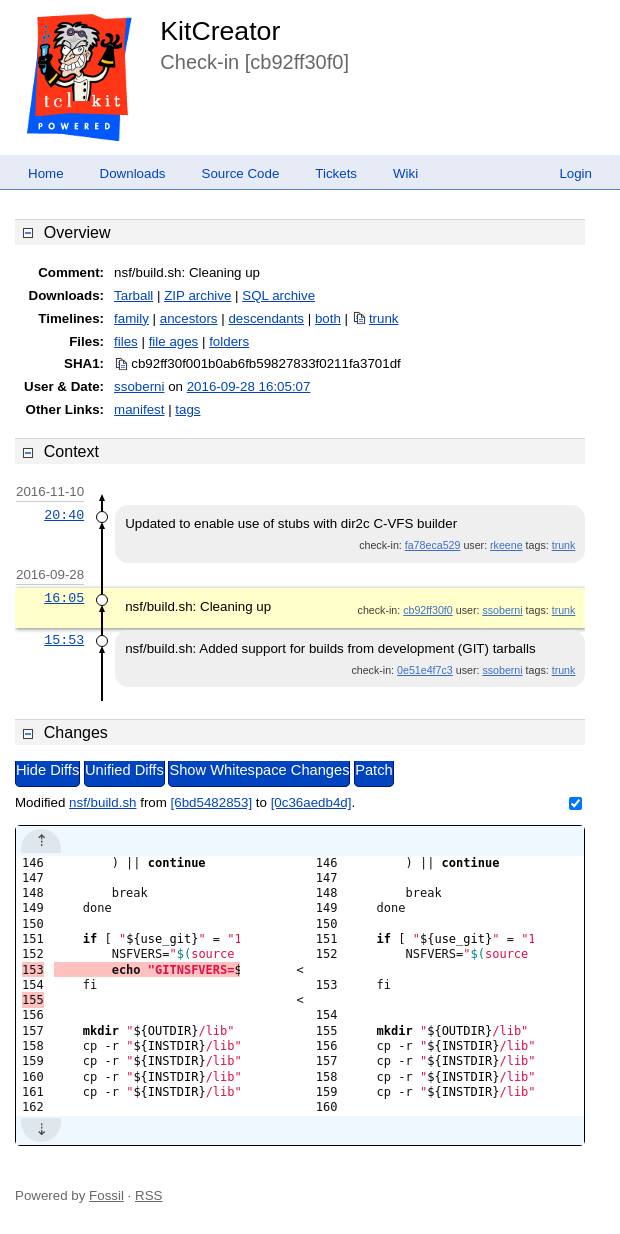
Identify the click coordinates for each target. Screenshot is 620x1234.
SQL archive (278, 295)
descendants (266, 318)
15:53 (64, 640)
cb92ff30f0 (428, 610)
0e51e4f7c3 (425, 670)
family (131, 318)
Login (575, 173)
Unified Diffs (124, 770)
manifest (139, 409)
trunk (384, 318)
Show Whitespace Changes (259, 770)
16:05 (64, 598)
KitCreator (220, 31)
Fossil (106, 1195)
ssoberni (139, 386)
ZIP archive (197, 295)
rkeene (506, 545)
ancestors (189, 318)
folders (229, 341)
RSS (148, 1195)
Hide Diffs (47, 770)
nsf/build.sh (102, 802)
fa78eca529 (433, 545)
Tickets (336, 173)
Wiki (405, 173)
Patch (373, 770)
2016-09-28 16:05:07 (249, 386)
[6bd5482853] (212, 802)
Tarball (133, 295)
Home (46, 173)
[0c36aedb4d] (311, 802)
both (328, 318)
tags (187, 409)
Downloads (133, 173)
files (126, 341)
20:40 (64, 515)
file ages (174, 341)
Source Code (241, 173)
